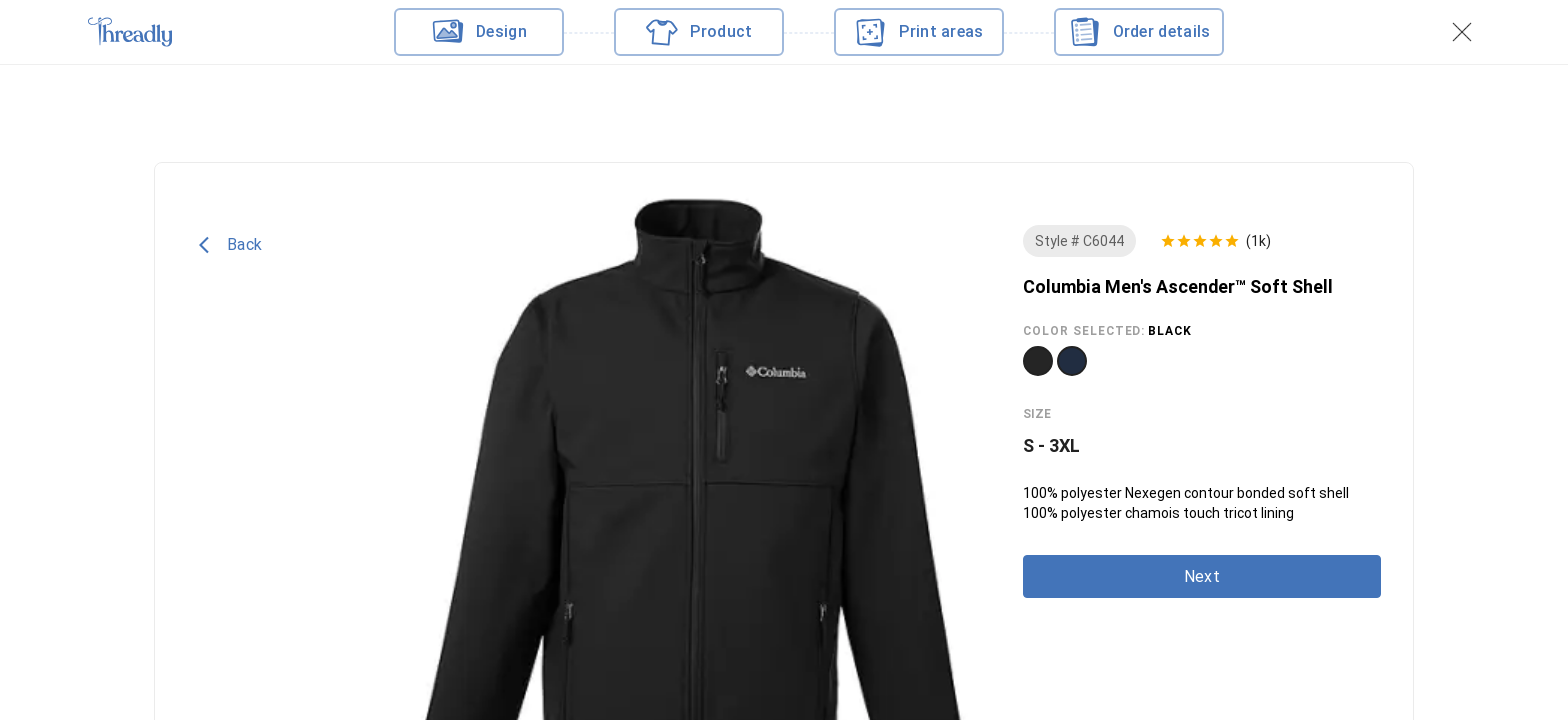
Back (230, 245)
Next (1202, 576)
